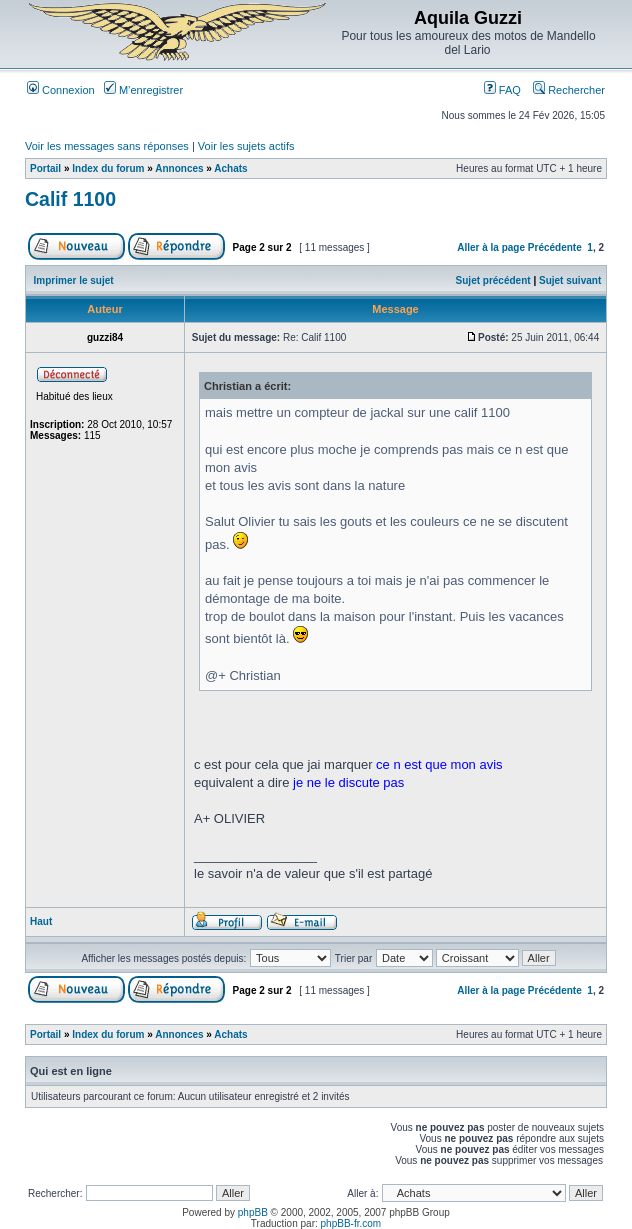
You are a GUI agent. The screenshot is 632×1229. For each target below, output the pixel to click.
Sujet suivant (570, 280)
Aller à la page (491, 247)
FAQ (502, 90)
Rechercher (569, 90)
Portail (45, 168)
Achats (230, 168)
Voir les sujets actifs (246, 146)
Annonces (179, 168)
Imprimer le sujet (74, 280)
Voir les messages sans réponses (107, 146)
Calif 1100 (70, 199)
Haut (41, 921)
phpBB (253, 1212)
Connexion (61, 90)
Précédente (555, 247)
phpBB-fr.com (351, 1223)
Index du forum (108, 168)
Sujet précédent (493, 280)
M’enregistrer (143, 90)
